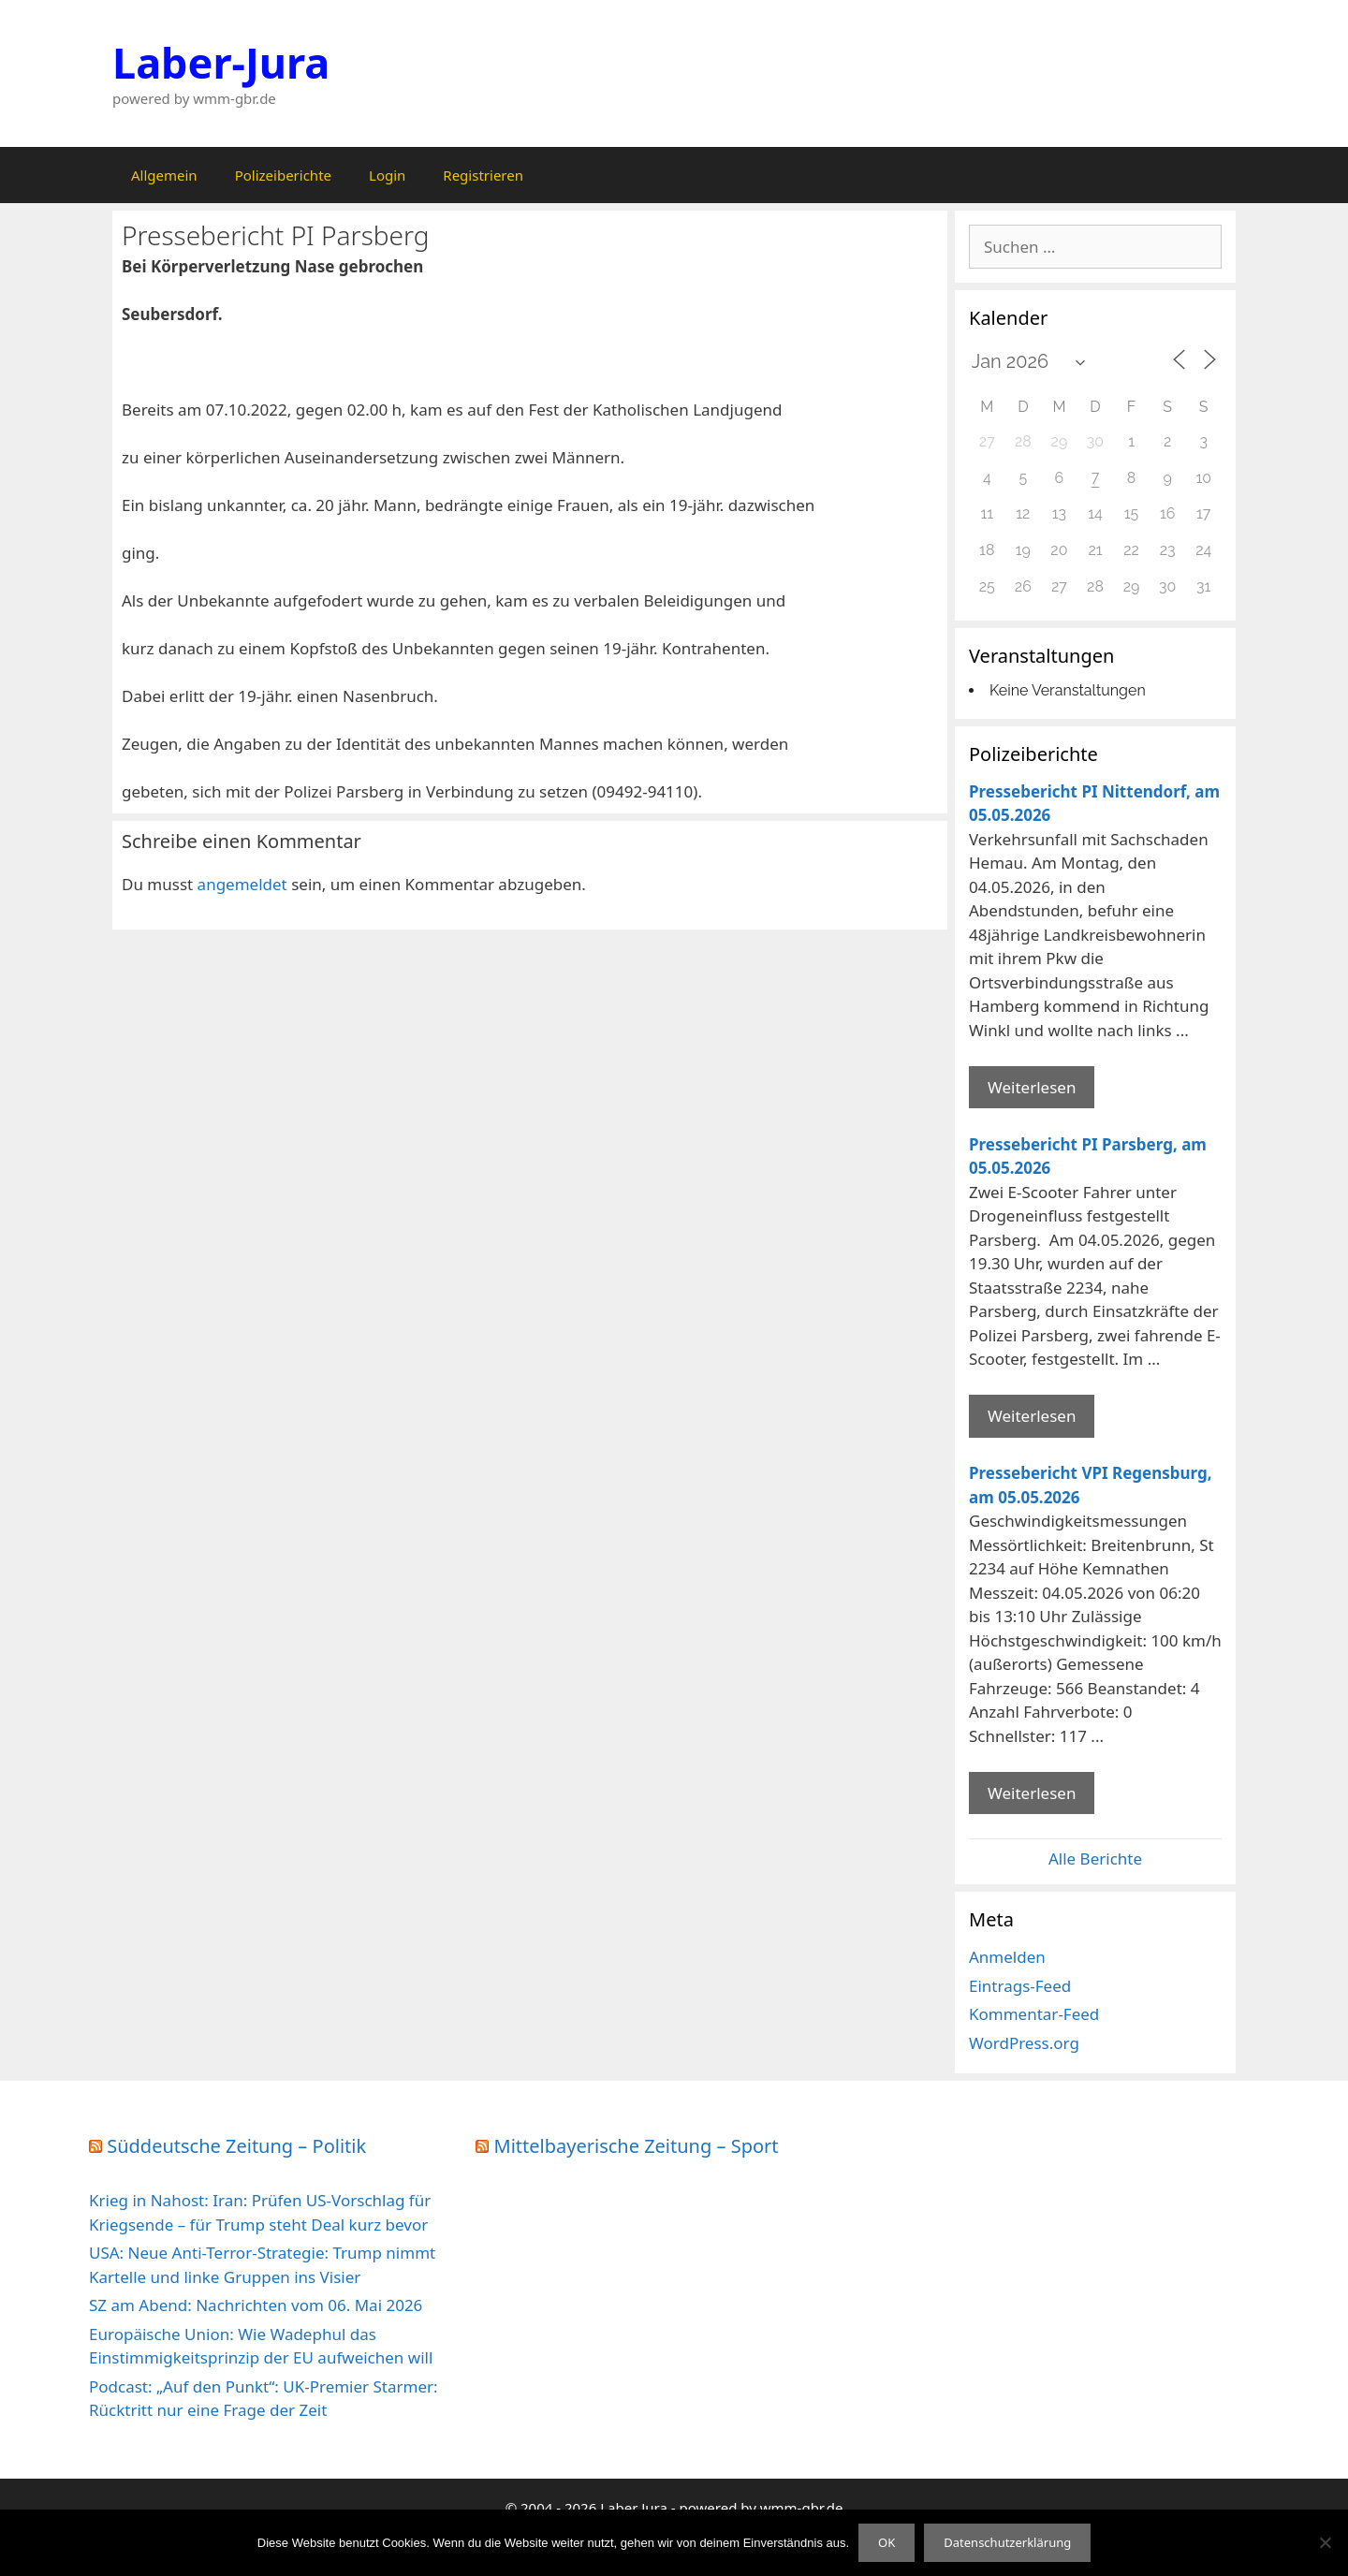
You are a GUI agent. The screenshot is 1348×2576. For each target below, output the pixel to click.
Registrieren (483, 175)
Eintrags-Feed (1020, 1986)
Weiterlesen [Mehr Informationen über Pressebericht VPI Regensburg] (1032, 1793)
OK (886, 2542)
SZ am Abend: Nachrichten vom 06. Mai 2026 (255, 2305)
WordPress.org (1024, 2043)
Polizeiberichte (283, 175)
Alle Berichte (1095, 1858)
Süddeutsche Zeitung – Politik (236, 2146)
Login (387, 175)
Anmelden (1007, 1957)
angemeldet (242, 884)
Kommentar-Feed (1034, 2014)
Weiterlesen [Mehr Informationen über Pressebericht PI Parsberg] (1032, 1416)
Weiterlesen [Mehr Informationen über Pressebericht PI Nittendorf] (1032, 1087)
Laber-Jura (221, 62)
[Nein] (1324, 2542)
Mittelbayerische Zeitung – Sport (636, 2146)
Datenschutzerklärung (1007, 2542)
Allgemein (164, 175)
